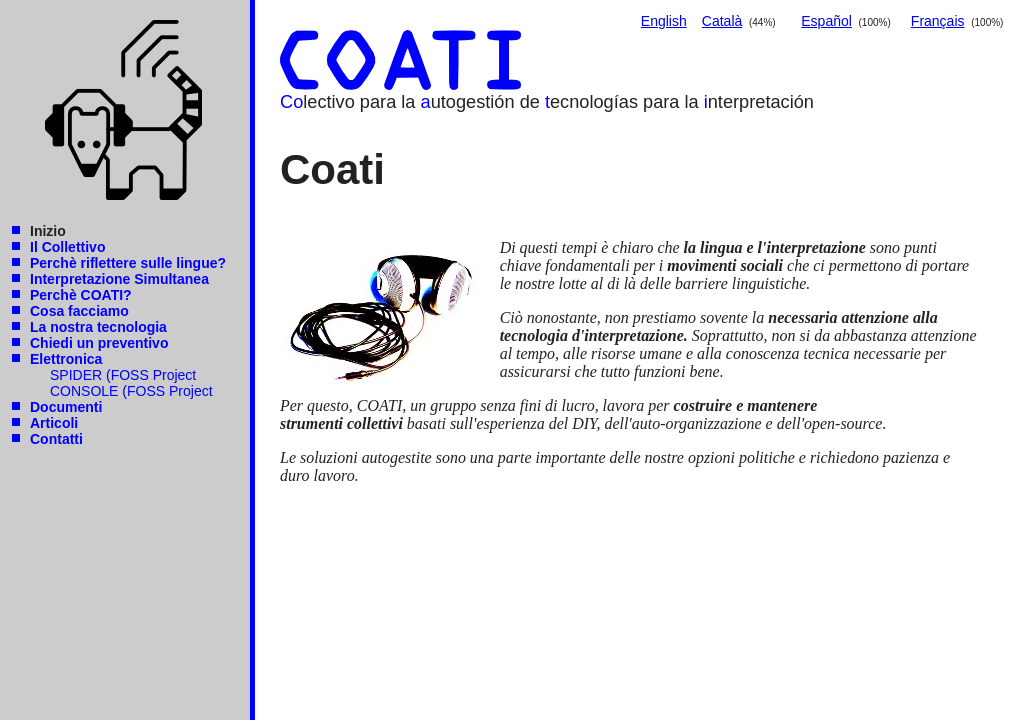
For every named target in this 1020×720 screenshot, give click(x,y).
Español (826, 21)
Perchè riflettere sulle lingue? (128, 263)
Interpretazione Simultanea (119, 279)
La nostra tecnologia (98, 327)
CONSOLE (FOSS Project (131, 391)
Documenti (66, 407)
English (664, 21)
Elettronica (66, 359)
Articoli (54, 423)
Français (938, 21)
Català (722, 21)
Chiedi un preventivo (99, 343)
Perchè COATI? (81, 295)
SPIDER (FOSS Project (123, 375)
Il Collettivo (67, 247)
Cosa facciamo (79, 311)
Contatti (56, 439)
